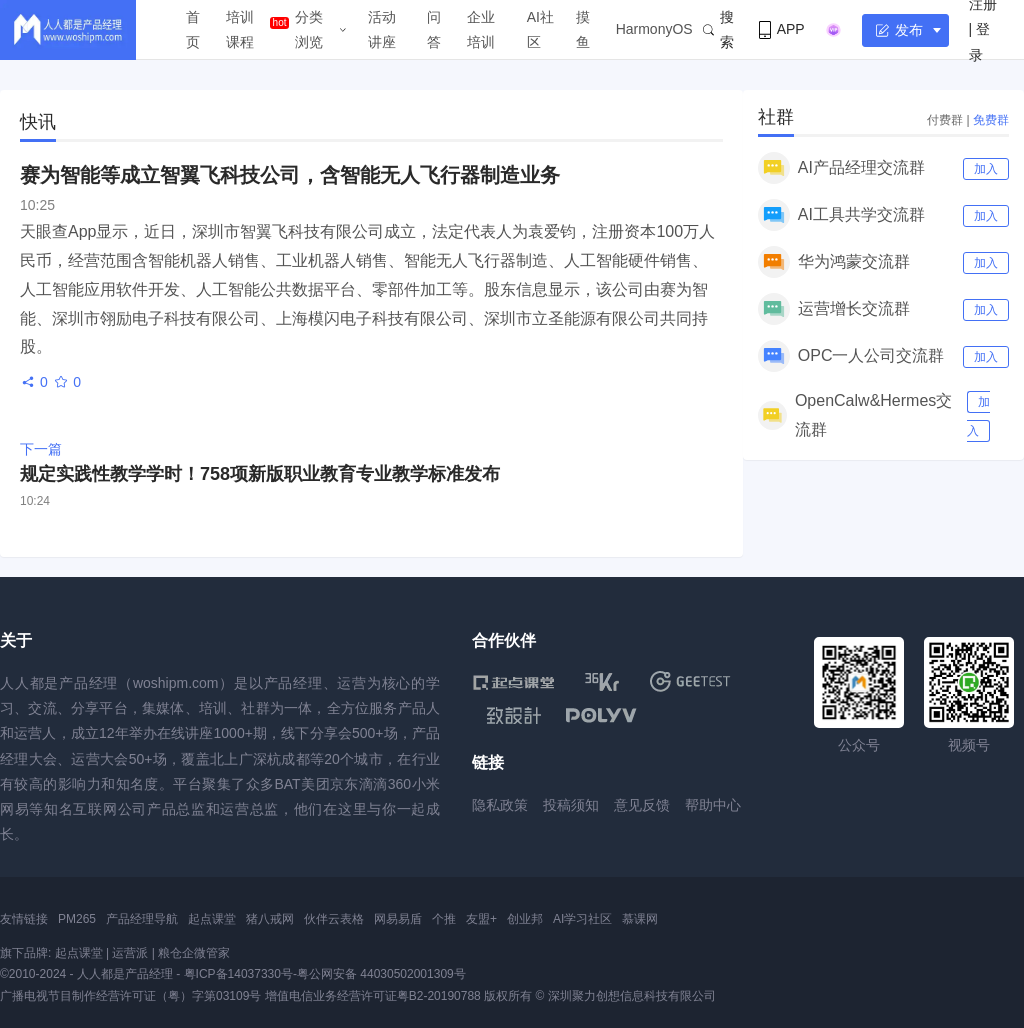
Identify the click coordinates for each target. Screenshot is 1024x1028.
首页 (193, 29)
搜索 (718, 29)
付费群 (945, 120)
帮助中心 (713, 805)
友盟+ (481, 919)
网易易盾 (398, 919)
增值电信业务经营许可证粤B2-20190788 (373, 996)
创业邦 (525, 919)
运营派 (130, 953)
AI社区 (540, 29)
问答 (434, 29)
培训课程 (240, 29)
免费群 (991, 120)
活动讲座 (382, 29)
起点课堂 (212, 919)
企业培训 (481, 29)
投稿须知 (571, 805)
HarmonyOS (654, 29)
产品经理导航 (142, 919)
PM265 (77, 919)
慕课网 (640, 919)
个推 (444, 919)
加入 (986, 169)
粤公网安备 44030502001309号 (381, 974)
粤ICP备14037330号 (238, 974)
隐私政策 (500, 805)
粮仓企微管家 (194, 953)
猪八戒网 (270, 919)
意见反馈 (642, 805)
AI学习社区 (582, 919)
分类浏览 (309, 29)
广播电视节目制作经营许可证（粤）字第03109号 (130, 996)
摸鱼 (583, 29)
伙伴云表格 (334, 919)
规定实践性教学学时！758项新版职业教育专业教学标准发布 (260, 474)
